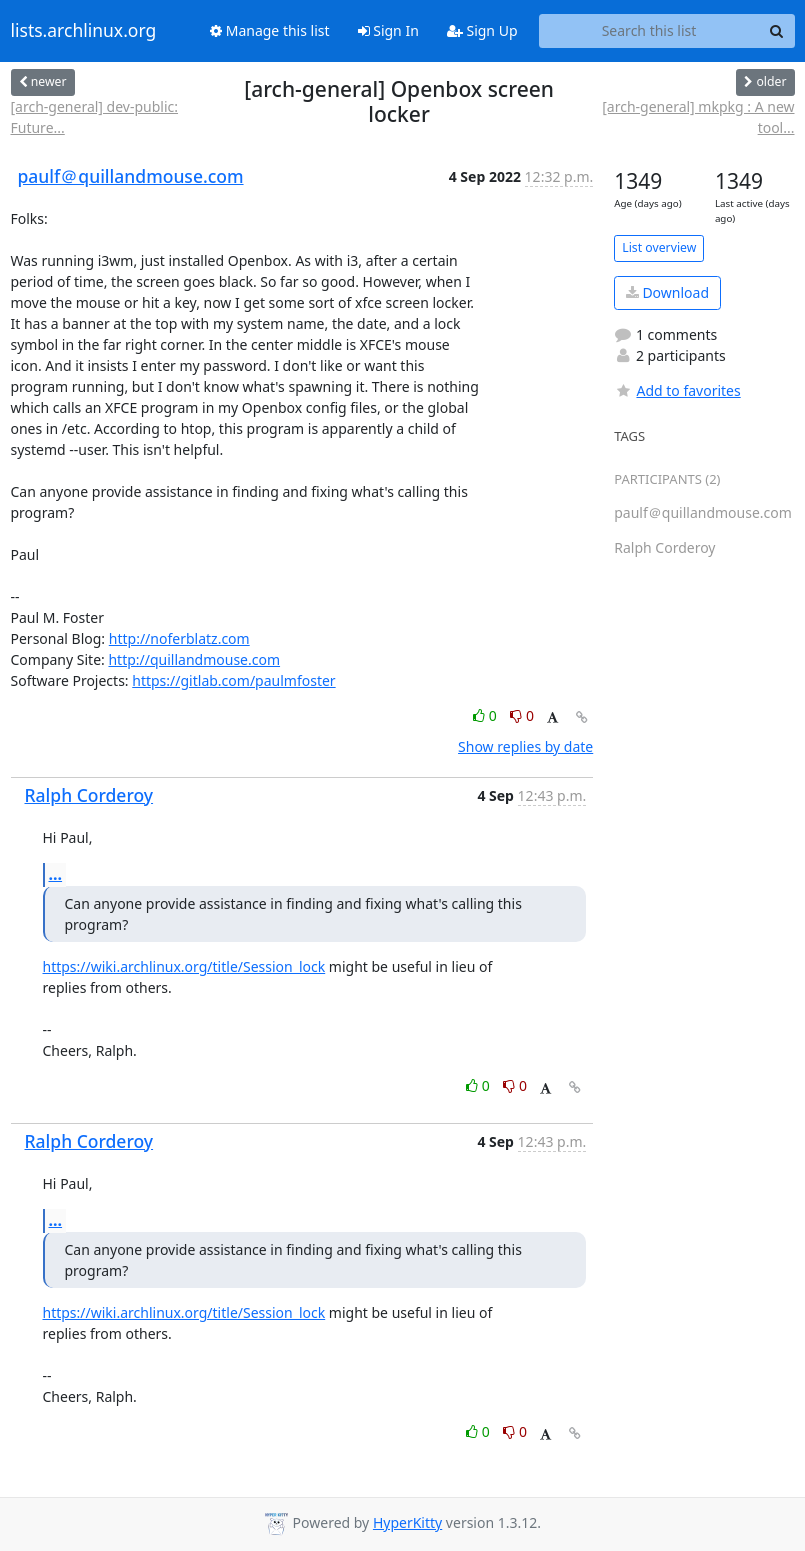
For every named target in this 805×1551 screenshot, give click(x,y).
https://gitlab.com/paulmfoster (233, 680)
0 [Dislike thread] (522, 715)
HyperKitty (407, 1522)
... (56, 874)
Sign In (388, 30)
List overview (659, 247)
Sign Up (482, 30)
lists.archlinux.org (84, 31)
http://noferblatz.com (179, 638)
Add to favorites (677, 390)
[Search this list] (649, 31)
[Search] (777, 31)
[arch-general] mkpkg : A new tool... (698, 117)
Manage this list (270, 30)
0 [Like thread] (486, 715)
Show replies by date (525, 746)
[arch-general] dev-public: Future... (95, 117)
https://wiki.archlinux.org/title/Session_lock (184, 966)
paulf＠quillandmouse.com (131, 176)
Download (667, 292)
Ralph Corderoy (89, 795)
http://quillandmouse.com (194, 659)
